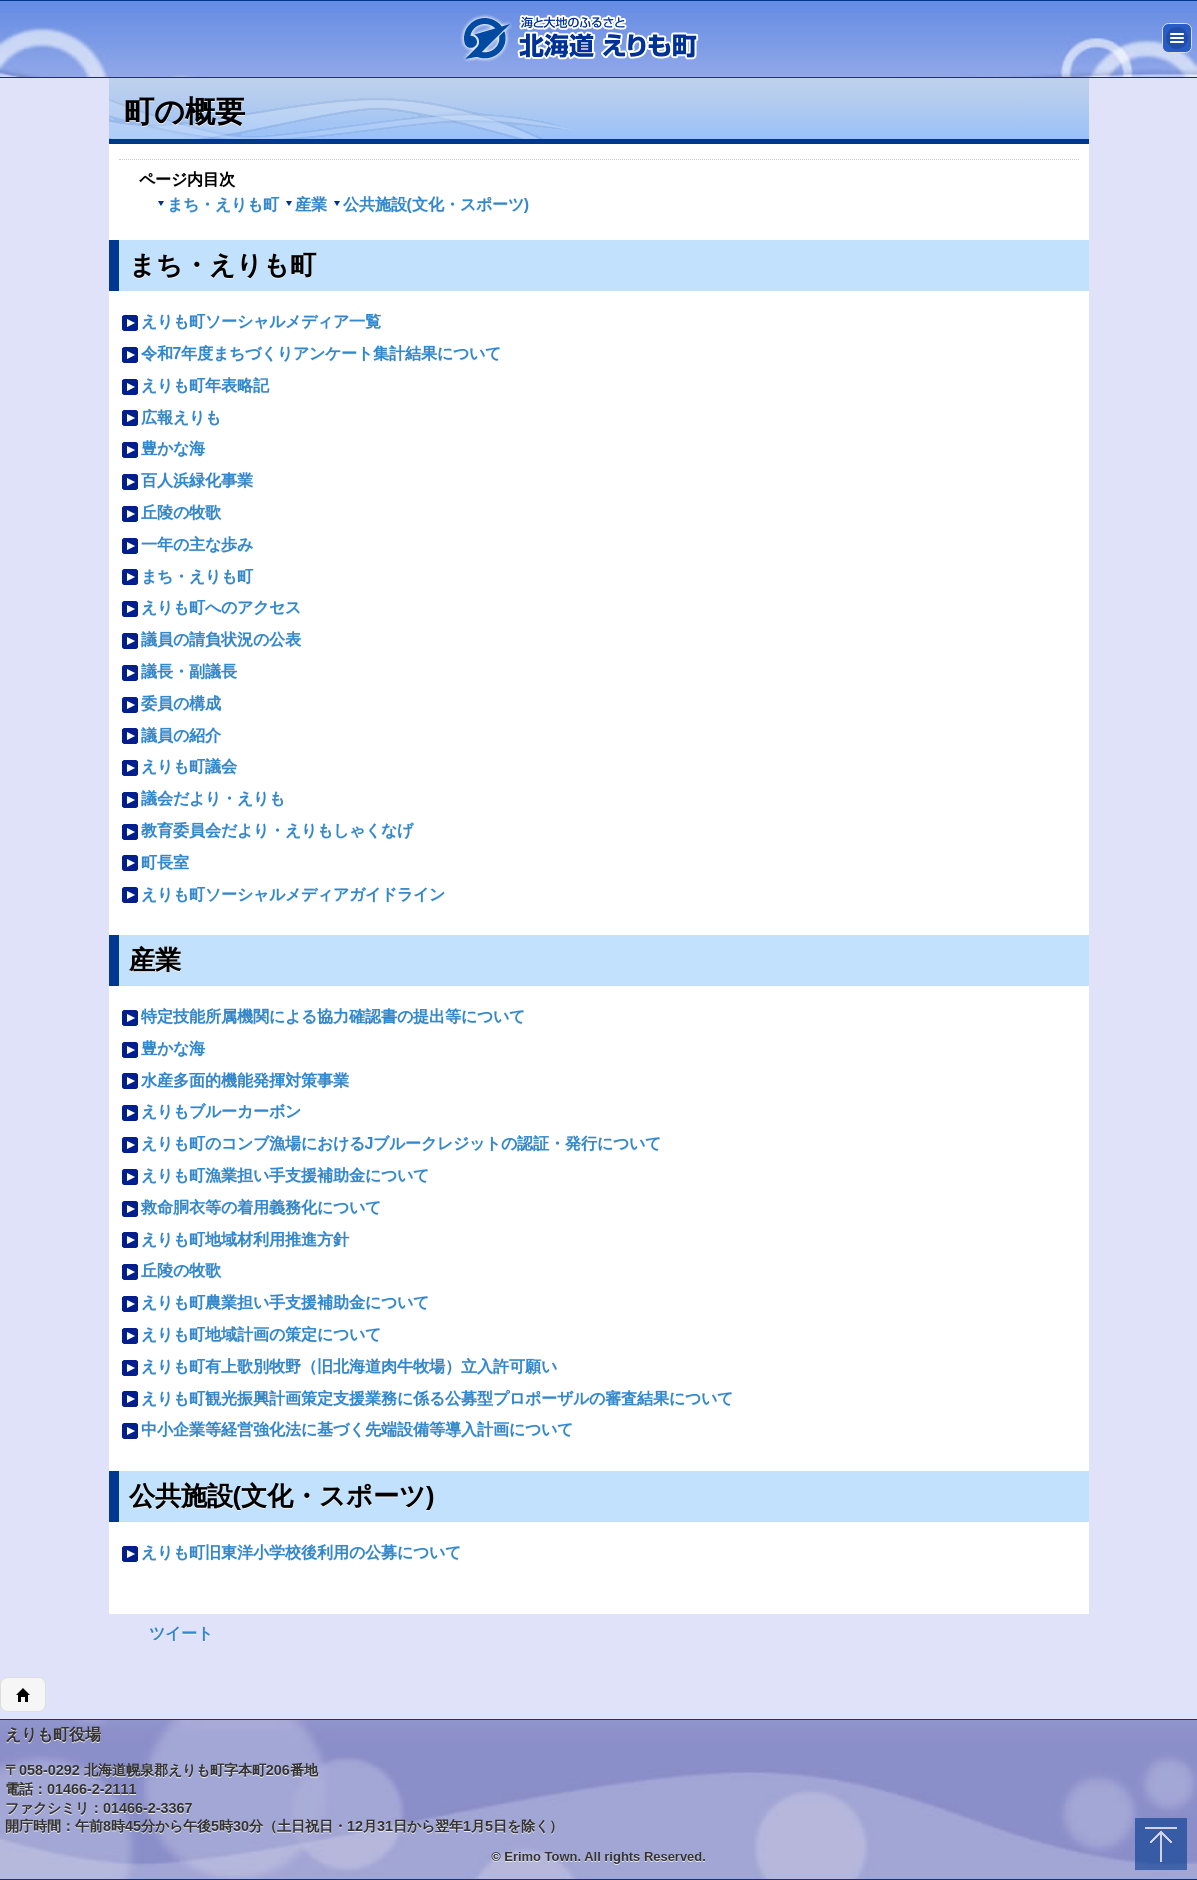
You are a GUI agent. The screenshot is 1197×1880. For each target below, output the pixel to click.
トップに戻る (1161, 1844)
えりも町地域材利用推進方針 (235, 1240)
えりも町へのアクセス (211, 608)
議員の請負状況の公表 (211, 640)
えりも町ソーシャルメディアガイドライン (283, 895)
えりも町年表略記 (195, 386)
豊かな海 (163, 449)
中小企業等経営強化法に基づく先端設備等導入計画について (347, 1430)
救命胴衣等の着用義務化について (251, 1208)
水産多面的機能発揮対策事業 (235, 1081)
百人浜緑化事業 (187, 481)
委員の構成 (171, 704)
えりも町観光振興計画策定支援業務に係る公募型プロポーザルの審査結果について (427, 1399)
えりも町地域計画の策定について (251, 1335)
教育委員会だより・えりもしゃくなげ (267, 831)
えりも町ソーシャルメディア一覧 (251, 322)
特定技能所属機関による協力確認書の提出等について (323, 1017)
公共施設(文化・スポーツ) (431, 204)
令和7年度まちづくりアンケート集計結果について (311, 354)
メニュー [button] (1177, 38)
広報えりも (171, 418)
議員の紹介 (171, 736)
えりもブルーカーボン (211, 1112)
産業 (306, 204)
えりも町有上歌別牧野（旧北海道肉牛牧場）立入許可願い (339, 1367)
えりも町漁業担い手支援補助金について (275, 1176)
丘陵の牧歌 (171, 513)
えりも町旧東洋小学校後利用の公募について (291, 1553)
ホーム (23, 1695)
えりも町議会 (179, 767)
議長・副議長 (179, 672)
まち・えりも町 (218, 204)
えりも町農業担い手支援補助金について (275, 1303)
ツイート (181, 1633)
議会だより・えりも (203, 799)
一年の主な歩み (187, 545)
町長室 (155, 863)
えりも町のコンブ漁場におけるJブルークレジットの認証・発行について (391, 1144)
